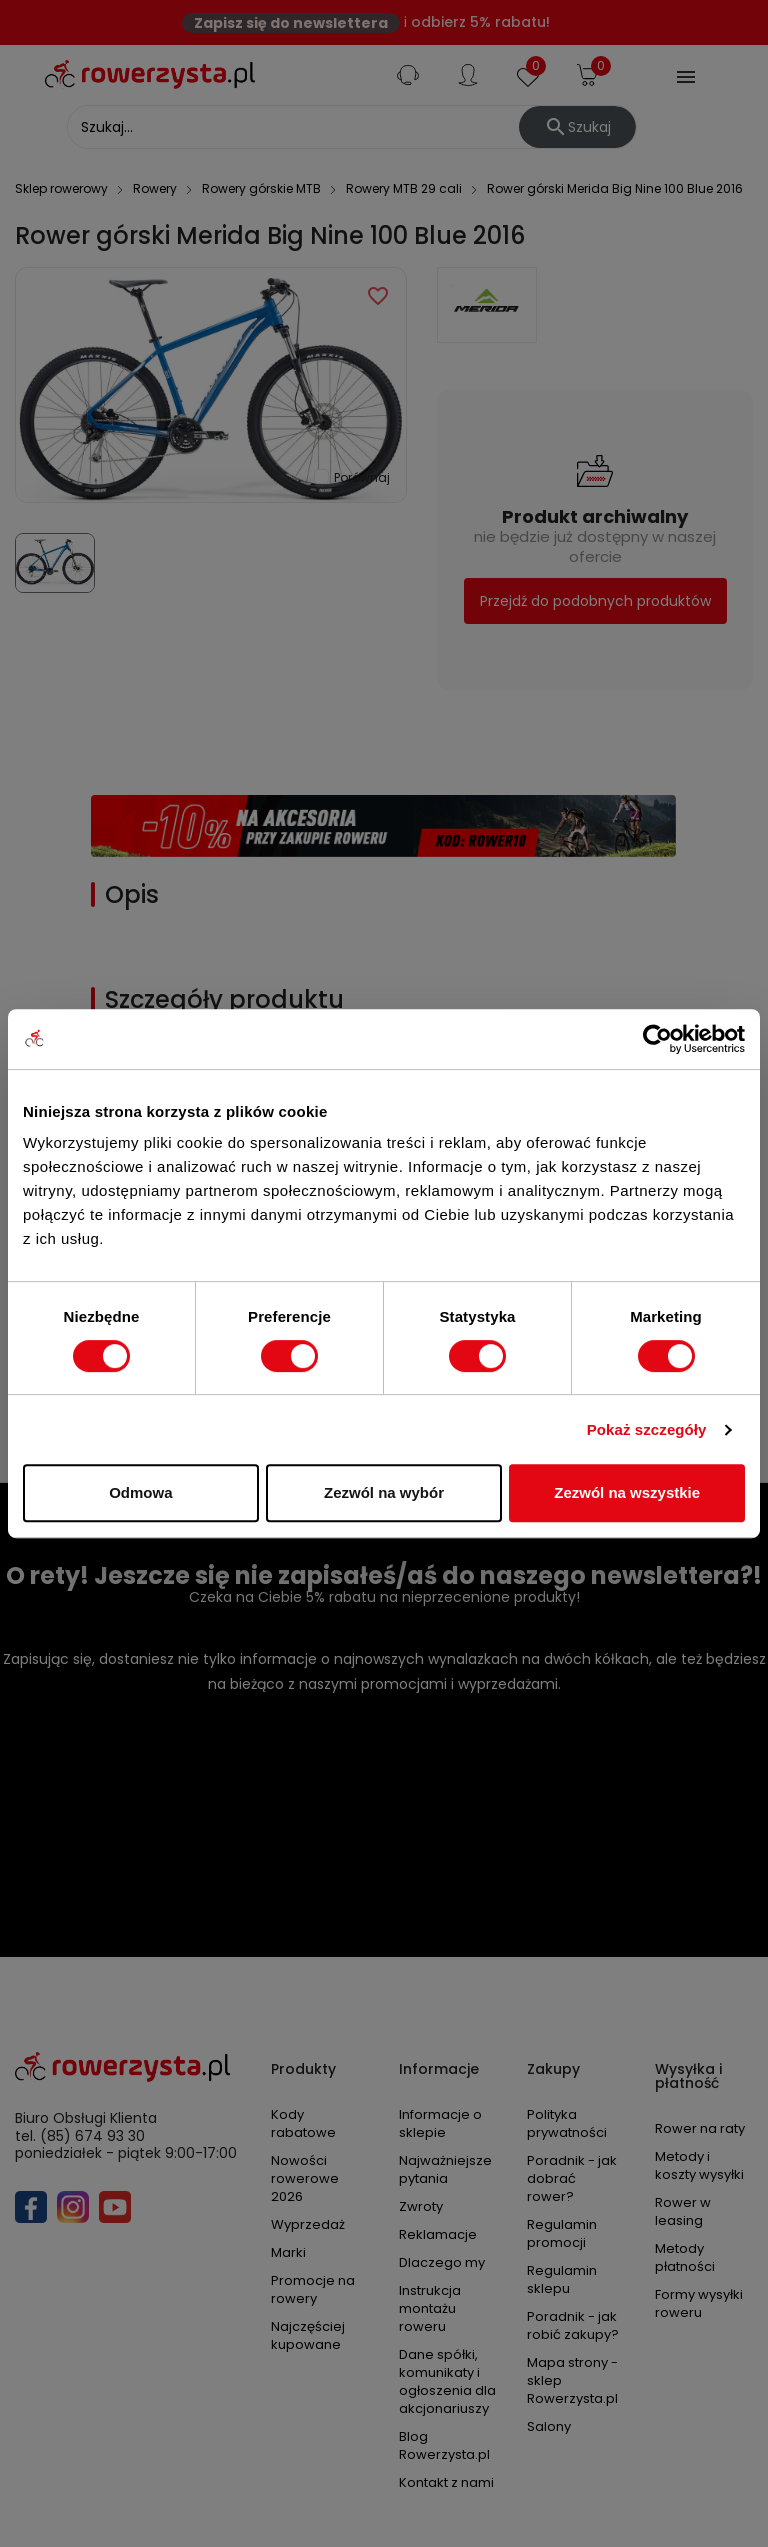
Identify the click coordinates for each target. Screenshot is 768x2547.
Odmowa (140, 1492)
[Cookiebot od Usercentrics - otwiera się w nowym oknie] (657, 1039)
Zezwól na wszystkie (627, 1492)
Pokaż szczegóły (647, 1429)
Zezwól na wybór (384, 1492)
